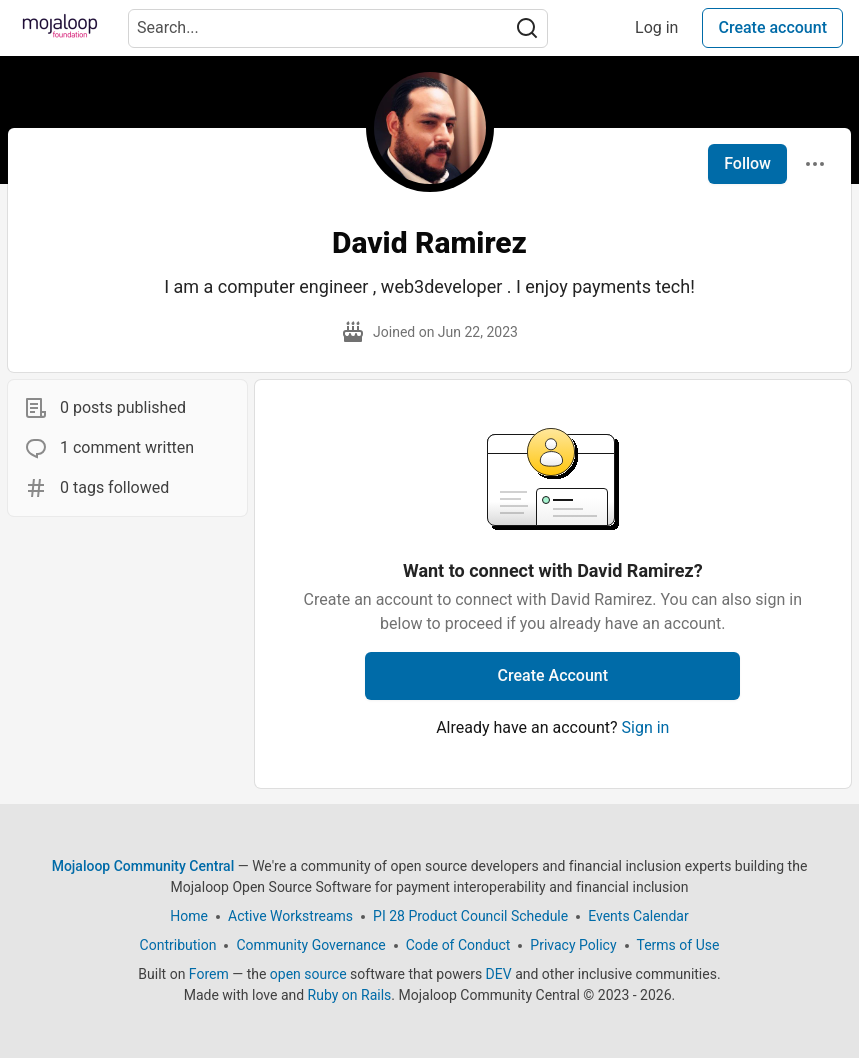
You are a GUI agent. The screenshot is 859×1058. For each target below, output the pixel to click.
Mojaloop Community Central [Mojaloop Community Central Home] (143, 866)
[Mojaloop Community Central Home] (60, 28)
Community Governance (310, 945)
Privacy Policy (573, 945)
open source (308, 974)
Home (189, 916)
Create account (772, 27)
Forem (209, 974)
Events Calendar (638, 916)
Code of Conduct (458, 945)
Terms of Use (678, 945)
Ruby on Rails (350, 995)
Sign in (646, 727)
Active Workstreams (290, 916)
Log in (656, 27)
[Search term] (338, 28)
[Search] (527, 28)
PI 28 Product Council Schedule (470, 916)
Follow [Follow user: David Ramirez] (747, 163)
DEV (499, 974)
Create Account (553, 675)
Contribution (178, 945)
